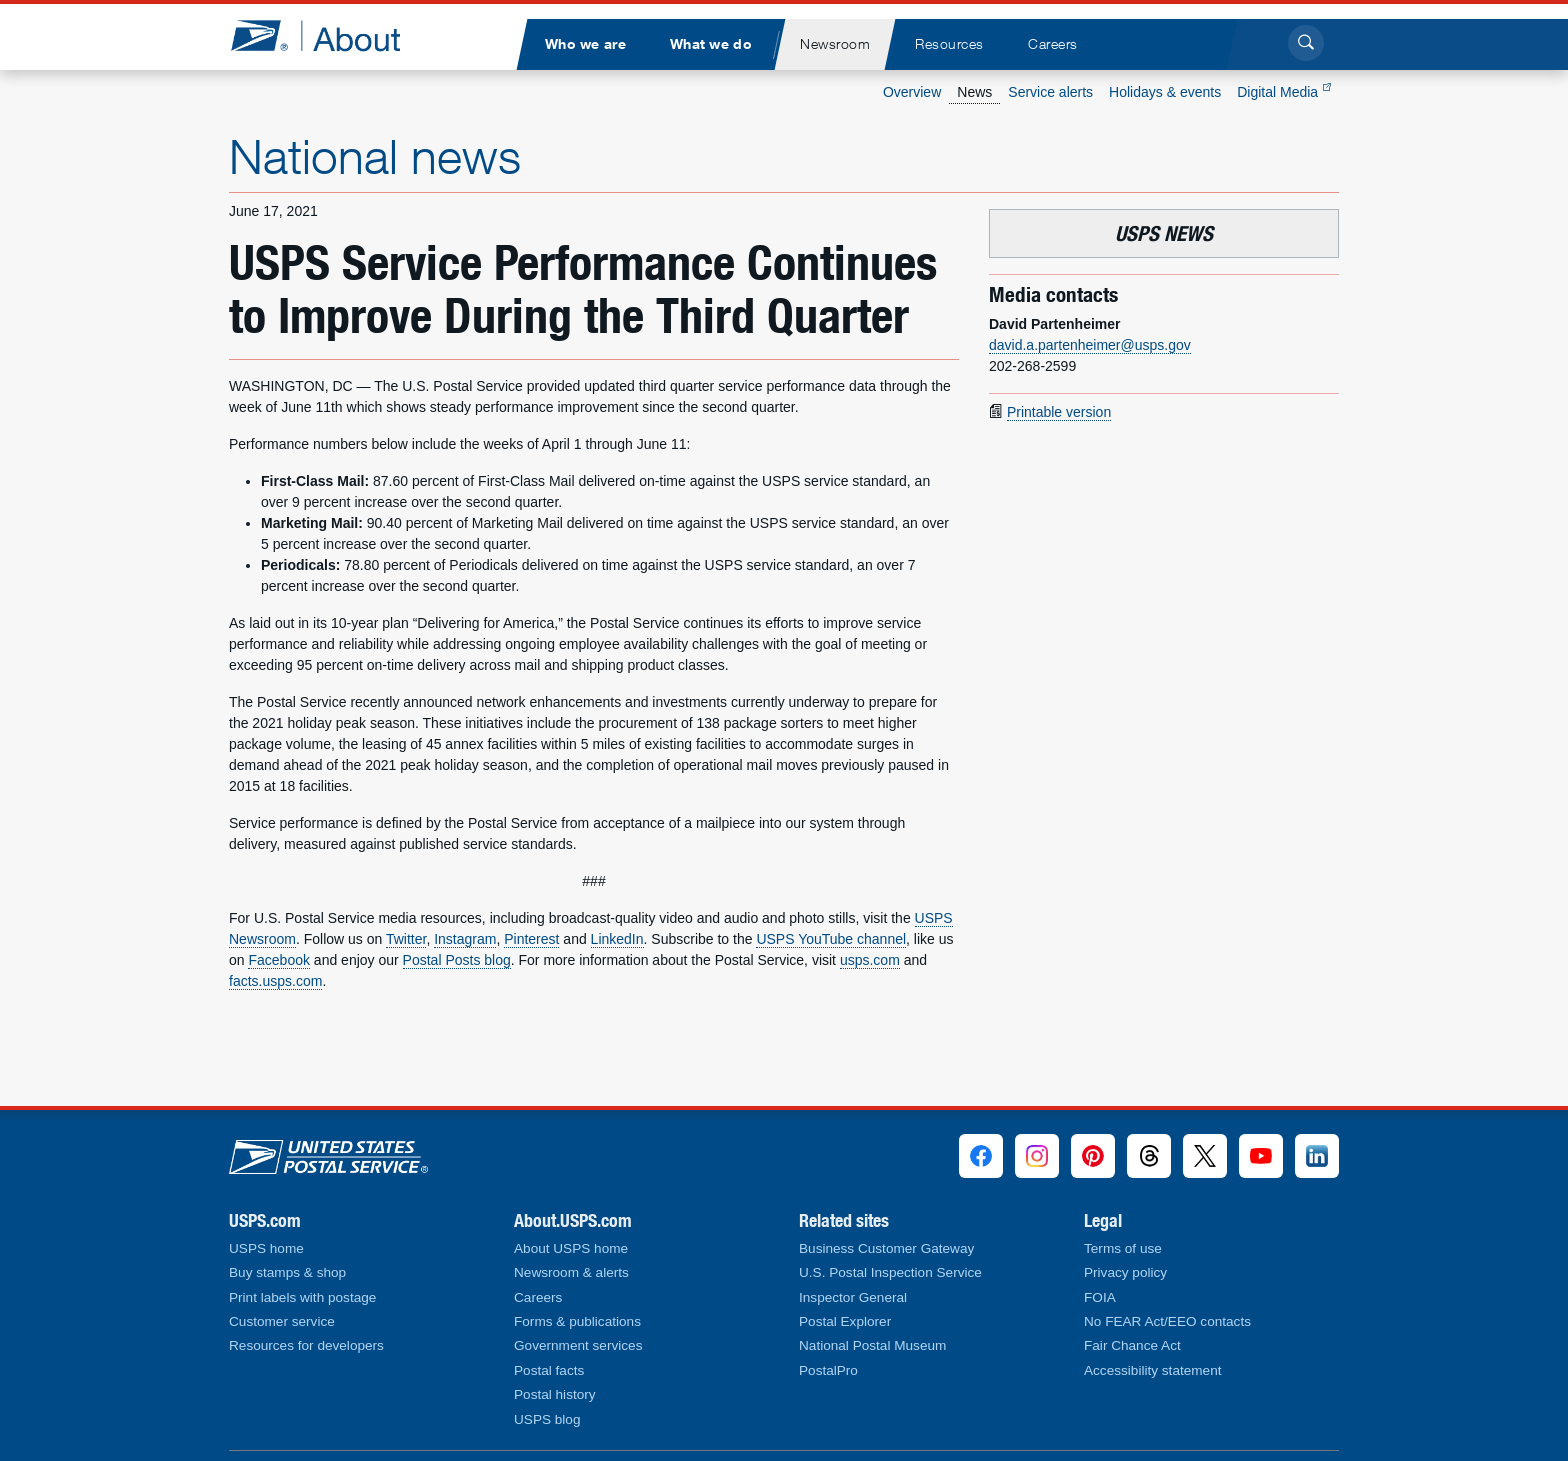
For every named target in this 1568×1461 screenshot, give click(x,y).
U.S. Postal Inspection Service (890, 1272)
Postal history (555, 1394)
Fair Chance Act (1132, 1345)
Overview (912, 92)
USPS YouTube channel (831, 939)
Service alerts (1050, 92)
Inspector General (853, 1297)
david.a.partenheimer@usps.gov (1090, 345)
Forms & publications (577, 1321)
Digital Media (1284, 92)
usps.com (870, 960)
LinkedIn (617, 939)
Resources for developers (306, 1345)
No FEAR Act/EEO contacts (1167, 1321)
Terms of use (1123, 1248)
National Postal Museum (872, 1345)
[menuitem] (585, 44)
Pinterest (531, 939)
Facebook (278, 960)
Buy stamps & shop (287, 1272)
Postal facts (549, 1370)
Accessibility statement (1153, 1370)
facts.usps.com (275, 981)
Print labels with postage (302, 1297)
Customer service (282, 1321)
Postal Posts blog (457, 960)
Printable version (1059, 412)
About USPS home (571, 1248)
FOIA (1100, 1297)
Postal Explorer (845, 1321)
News (974, 92)
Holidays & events (1165, 92)
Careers (538, 1297)
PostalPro (828, 1370)
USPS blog (547, 1419)
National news (375, 156)
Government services (578, 1345)
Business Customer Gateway (886, 1248)
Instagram (465, 939)
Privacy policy (1125, 1272)
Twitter (406, 939)
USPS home (266, 1248)
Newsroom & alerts (571, 1272)
